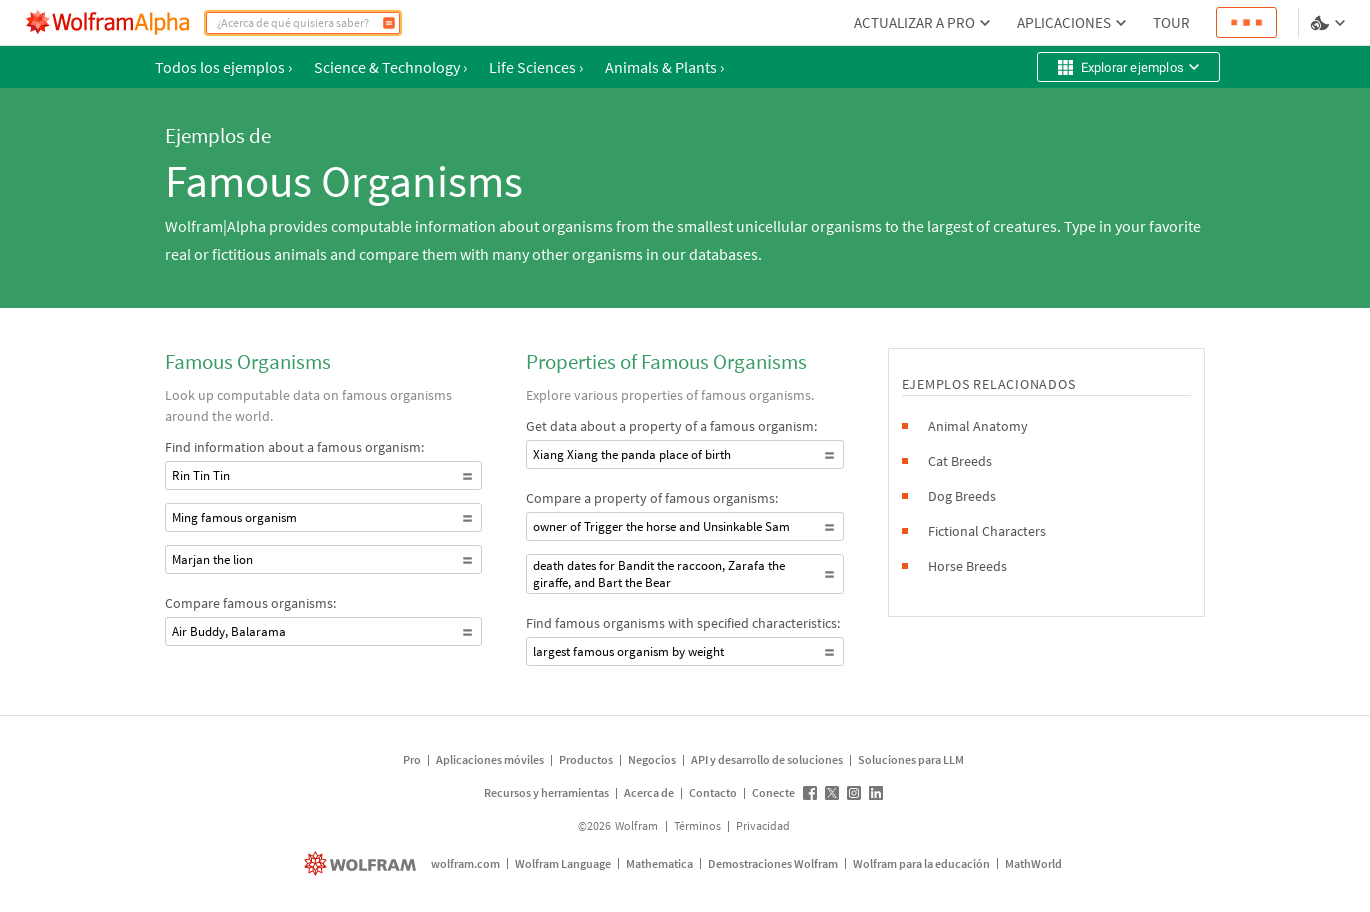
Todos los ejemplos (223, 67)
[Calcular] (389, 23)
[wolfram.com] (362, 863)
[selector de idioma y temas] (1330, 23)
